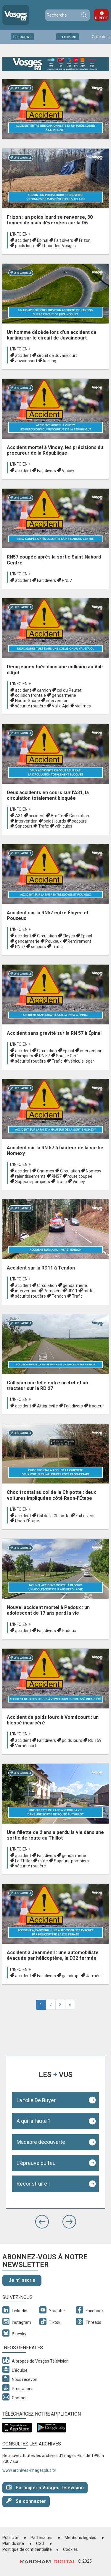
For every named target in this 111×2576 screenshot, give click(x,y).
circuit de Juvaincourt (57, 355)
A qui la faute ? (34, 2121)
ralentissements (30, 1176)
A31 (19, 815)
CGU (40, 2543)
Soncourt (23, 826)
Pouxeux (53, 941)
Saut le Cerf (67, 1055)
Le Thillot (23, 1861)
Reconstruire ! (33, 2184)
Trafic (43, 826)
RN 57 (44, 1055)
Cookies (70, 2549)
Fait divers (63, 240)
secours (79, 821)
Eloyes (69, 936)
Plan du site (13, 2543)
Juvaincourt (26, 360)
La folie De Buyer (36, 2100)
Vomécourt (25, 1745)
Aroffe (57, 815)
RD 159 (95, 1740)
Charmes (45, 1171)
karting (49, 360)
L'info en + (20, 234)
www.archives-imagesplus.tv (29, 2470)
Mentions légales (80, 2537)
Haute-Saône (27, 700)
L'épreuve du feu (36, 2163)
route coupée (79, 1176)
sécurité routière (30, 706)
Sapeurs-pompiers (32, 1181)
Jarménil (94, 1975)
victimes (83, 706)
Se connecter (26, 2501)
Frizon (85, 240)
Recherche (83, 15)
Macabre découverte (41, 2142)
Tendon (59, 1296)
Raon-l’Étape (27, 1520)
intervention (57, 700)
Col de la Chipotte (53, 1515)
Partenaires (41, 2537)
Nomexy (93, 1171)
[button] (42, 2222)
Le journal (22, 36)
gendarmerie (64, 695)
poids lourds (55, 821)
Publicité (10, 2537)
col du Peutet (69, 690)
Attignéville (47, 1406)
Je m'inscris (22, 2280)
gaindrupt (71, 1975)
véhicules (63, 826)
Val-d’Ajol (60, 706)
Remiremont (79, 941)
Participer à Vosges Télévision (45, 2487)
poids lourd (25, 245)
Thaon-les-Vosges (58, 245)
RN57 (67, 580)
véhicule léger (81, 1061)
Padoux (69, 1630)
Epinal (42, 240)
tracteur (96, 1406)
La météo (67, 36)
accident (23, 240)
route (88, 1290)
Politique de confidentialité (27, 2549)
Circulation (79, 815)
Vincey (68, 470)
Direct (101, 18)
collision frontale (30, 695)
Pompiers (24, 1055)
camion (44, 690)
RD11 (72, 1290)
